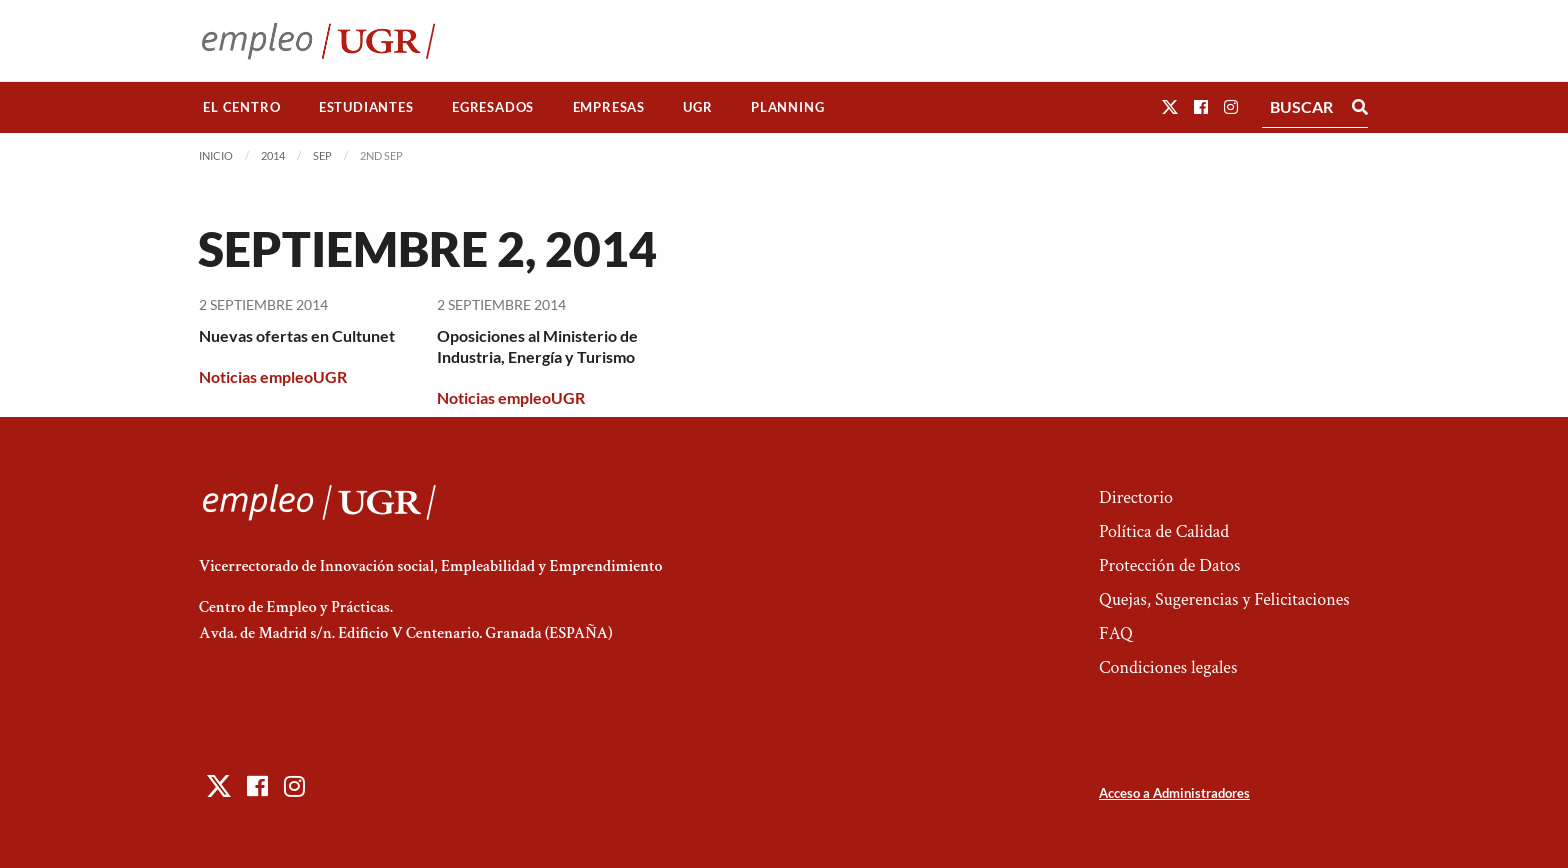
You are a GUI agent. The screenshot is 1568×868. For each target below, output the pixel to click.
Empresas (609, 107)
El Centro (241, 107)
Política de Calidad (1164, 531)
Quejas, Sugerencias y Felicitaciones (1224, 599)
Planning (787, 107)
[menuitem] (242, 107)
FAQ (1116, 633)
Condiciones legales (1168, 667)
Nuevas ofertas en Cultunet (297, 335)
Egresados (493, 107)
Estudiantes (366, 107)
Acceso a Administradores (1174, 793)
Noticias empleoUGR (273, 376)
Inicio (216, 155)
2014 (273, 155)
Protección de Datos (1169, 565)
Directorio (1136, 497)
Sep (322, 155)
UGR (697, 107)
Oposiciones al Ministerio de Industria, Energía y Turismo (537, 346)
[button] (1170, 106)
